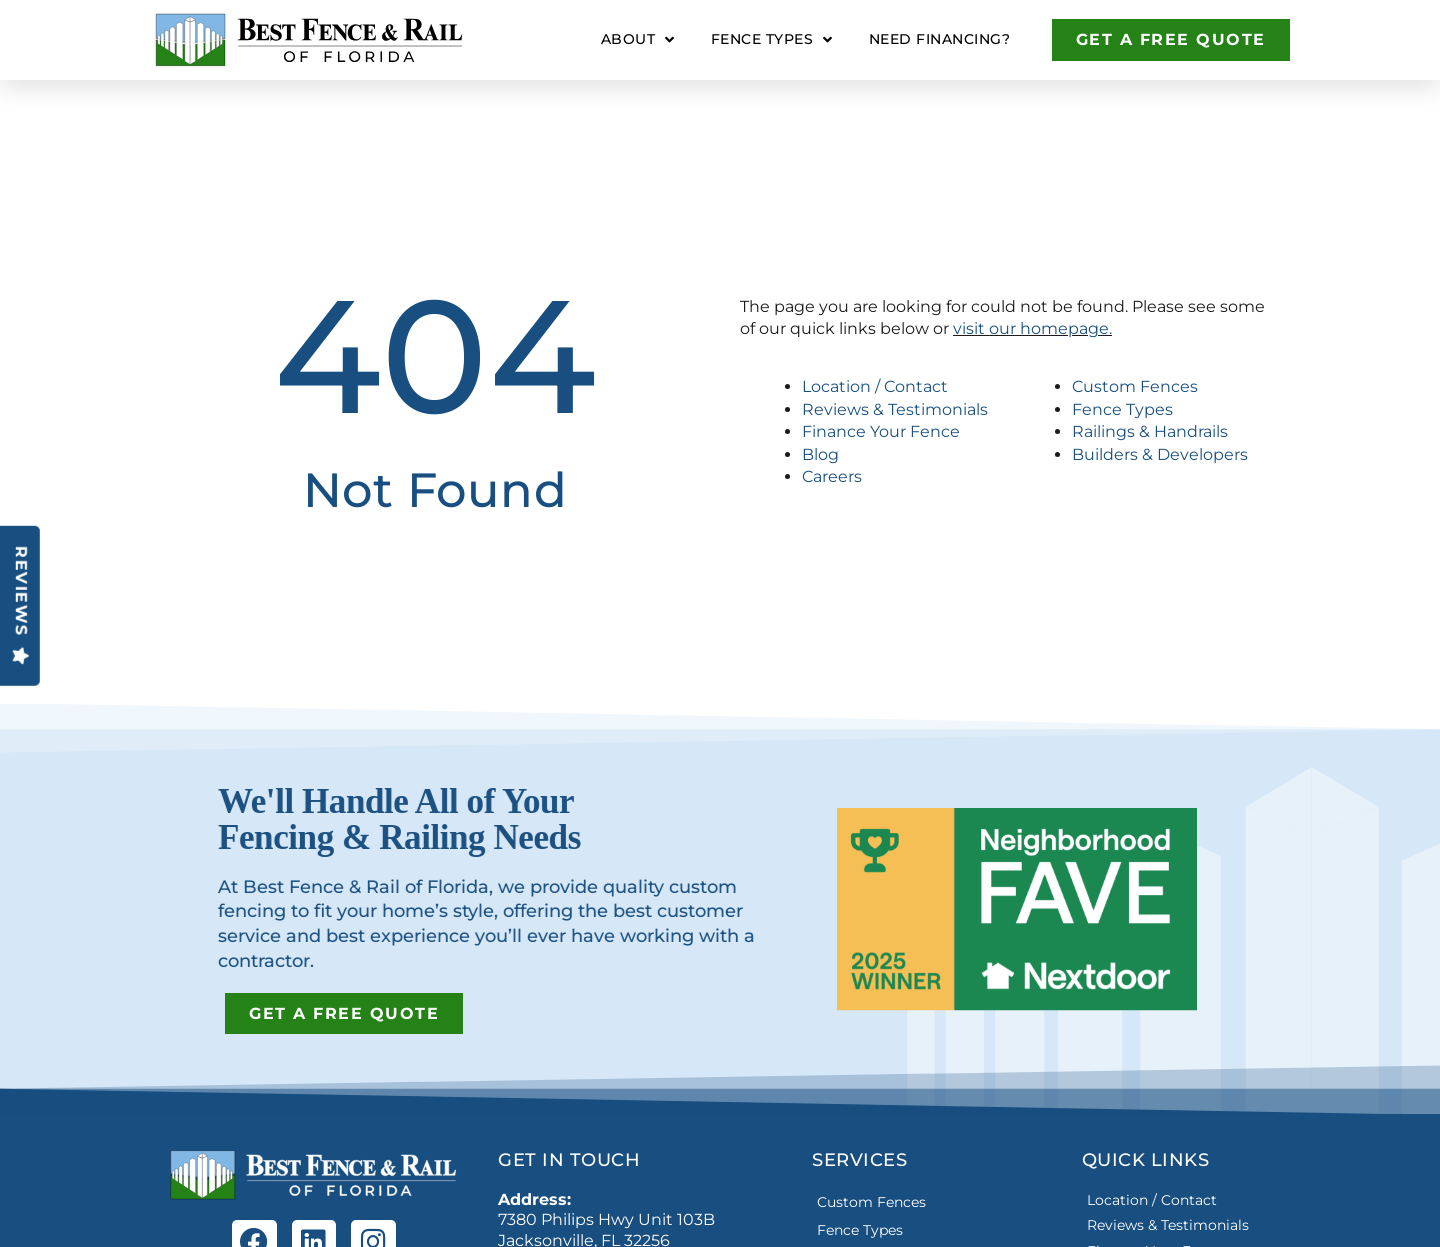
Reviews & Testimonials (895, 409)
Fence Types (772, 40)
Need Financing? (940, 39)
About (638, 40)
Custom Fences (1135, 386)
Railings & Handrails (1150, 431)
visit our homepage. (1032, 328)
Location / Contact (875, 386)
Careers (832, 476)
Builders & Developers (1160, 454)
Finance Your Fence (881, 431)
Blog (820, 454)
